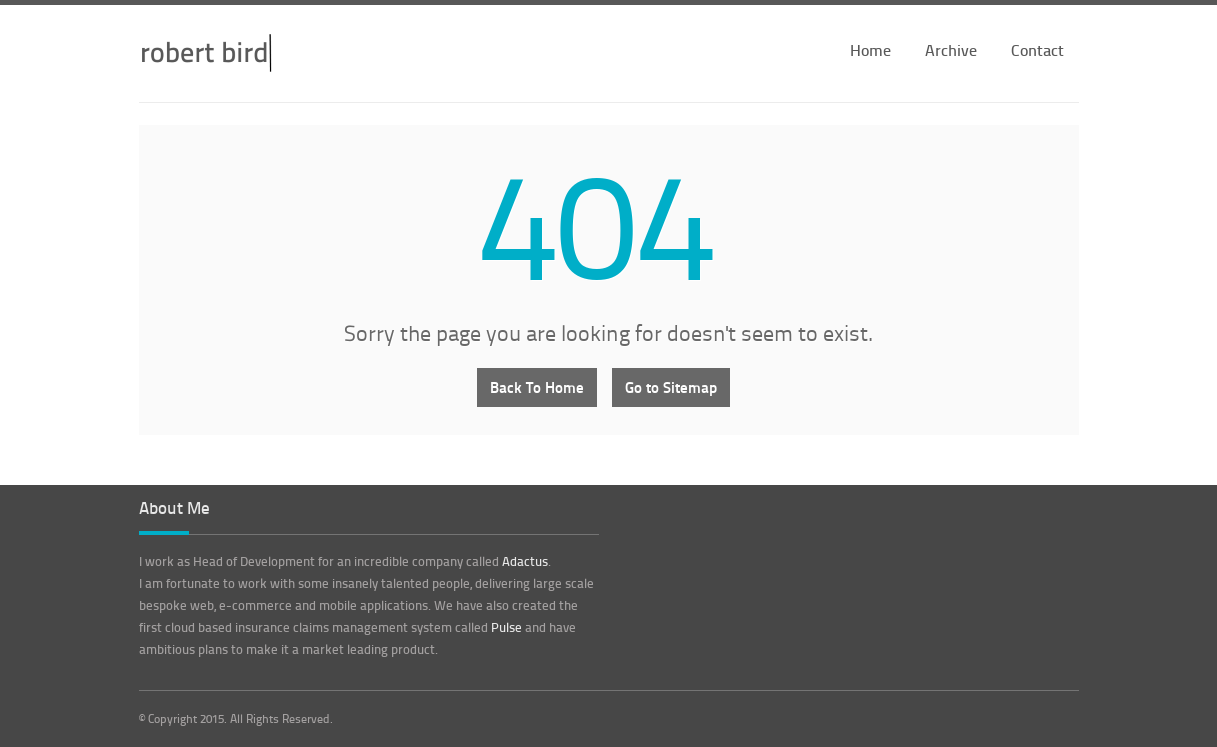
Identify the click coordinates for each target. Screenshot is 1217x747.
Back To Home (537, 387)
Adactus (525, 561)
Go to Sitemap (671, 387)
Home (870, 49)
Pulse (506, 627)
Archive (951, 49)
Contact (1037, 49)
